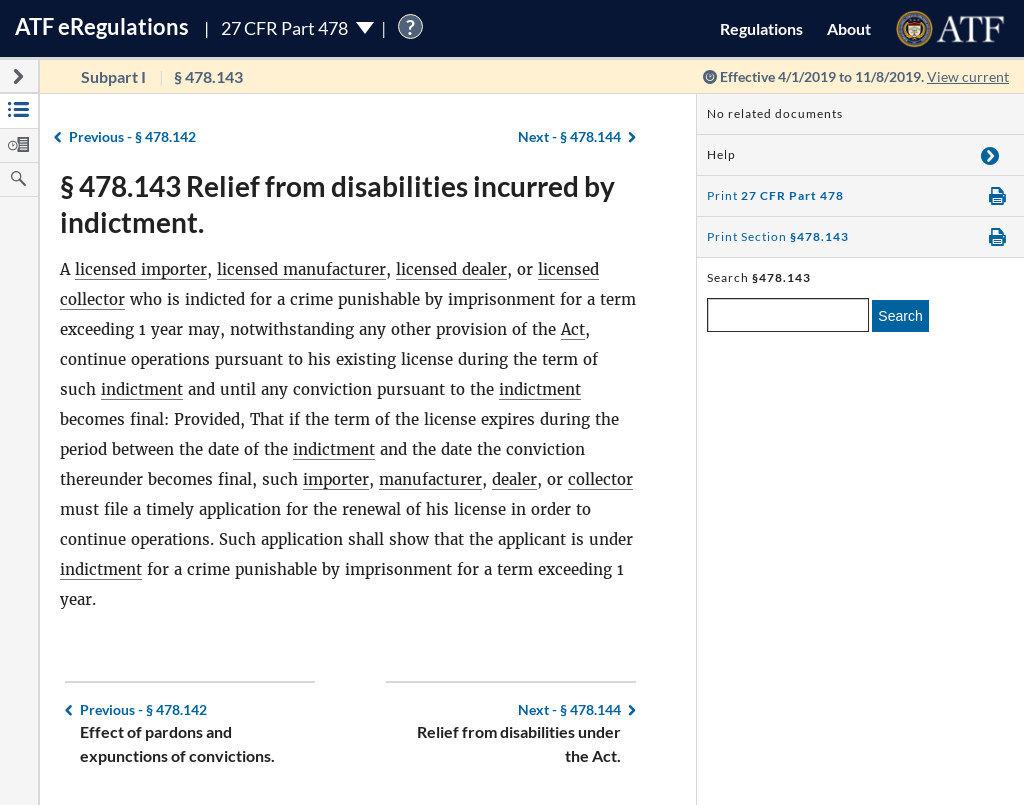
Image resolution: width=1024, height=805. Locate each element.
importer (336, 479)
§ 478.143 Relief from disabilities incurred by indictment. (337, 204)
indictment (142, 389)
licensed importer (141, 269)
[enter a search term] (788, 315)
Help (721, 154)
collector (600, 479)
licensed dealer (451, 269)
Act (573, 329)
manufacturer (430, 479)
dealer (514, 479)
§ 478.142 (132, 136)
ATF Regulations (102, 26)
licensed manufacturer (301, 269)
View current (968, 76)
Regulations (761, 28)
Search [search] (900, 316)
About (849, 28)
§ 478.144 (569, 136)
